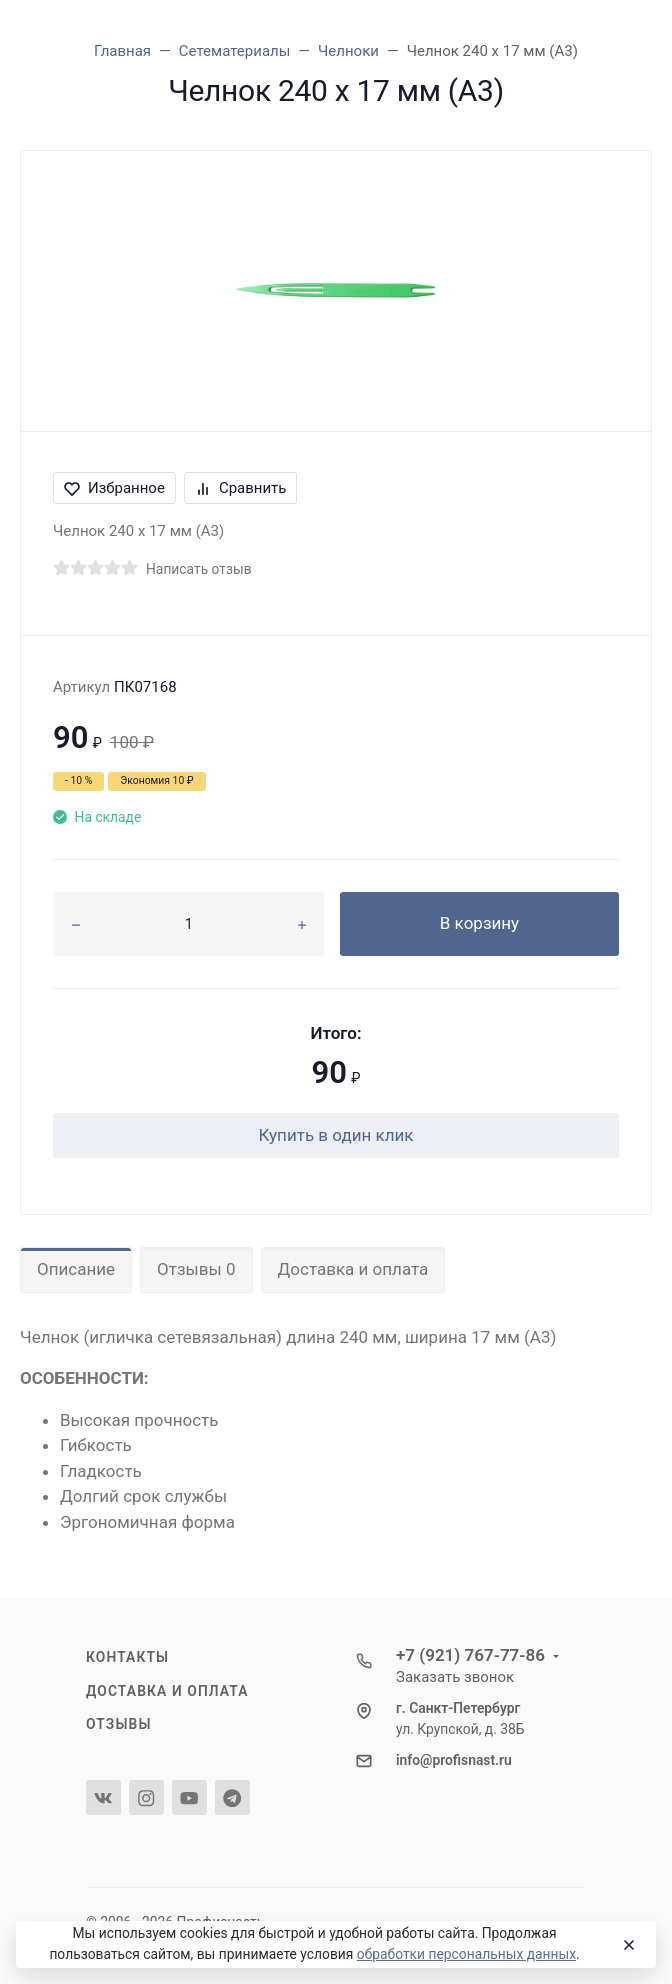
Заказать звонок (455, 1677)
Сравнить (241, 488)
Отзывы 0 (196, 1269)
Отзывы (119, 1724)
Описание (76, 1269)
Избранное (114, 488)
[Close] (625, 1945)
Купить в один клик (335, 1135)
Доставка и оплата (353, 1269)
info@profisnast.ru (454, 1760)
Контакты (127, 1657)
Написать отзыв (199, 569)
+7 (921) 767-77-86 (470, 1655)
